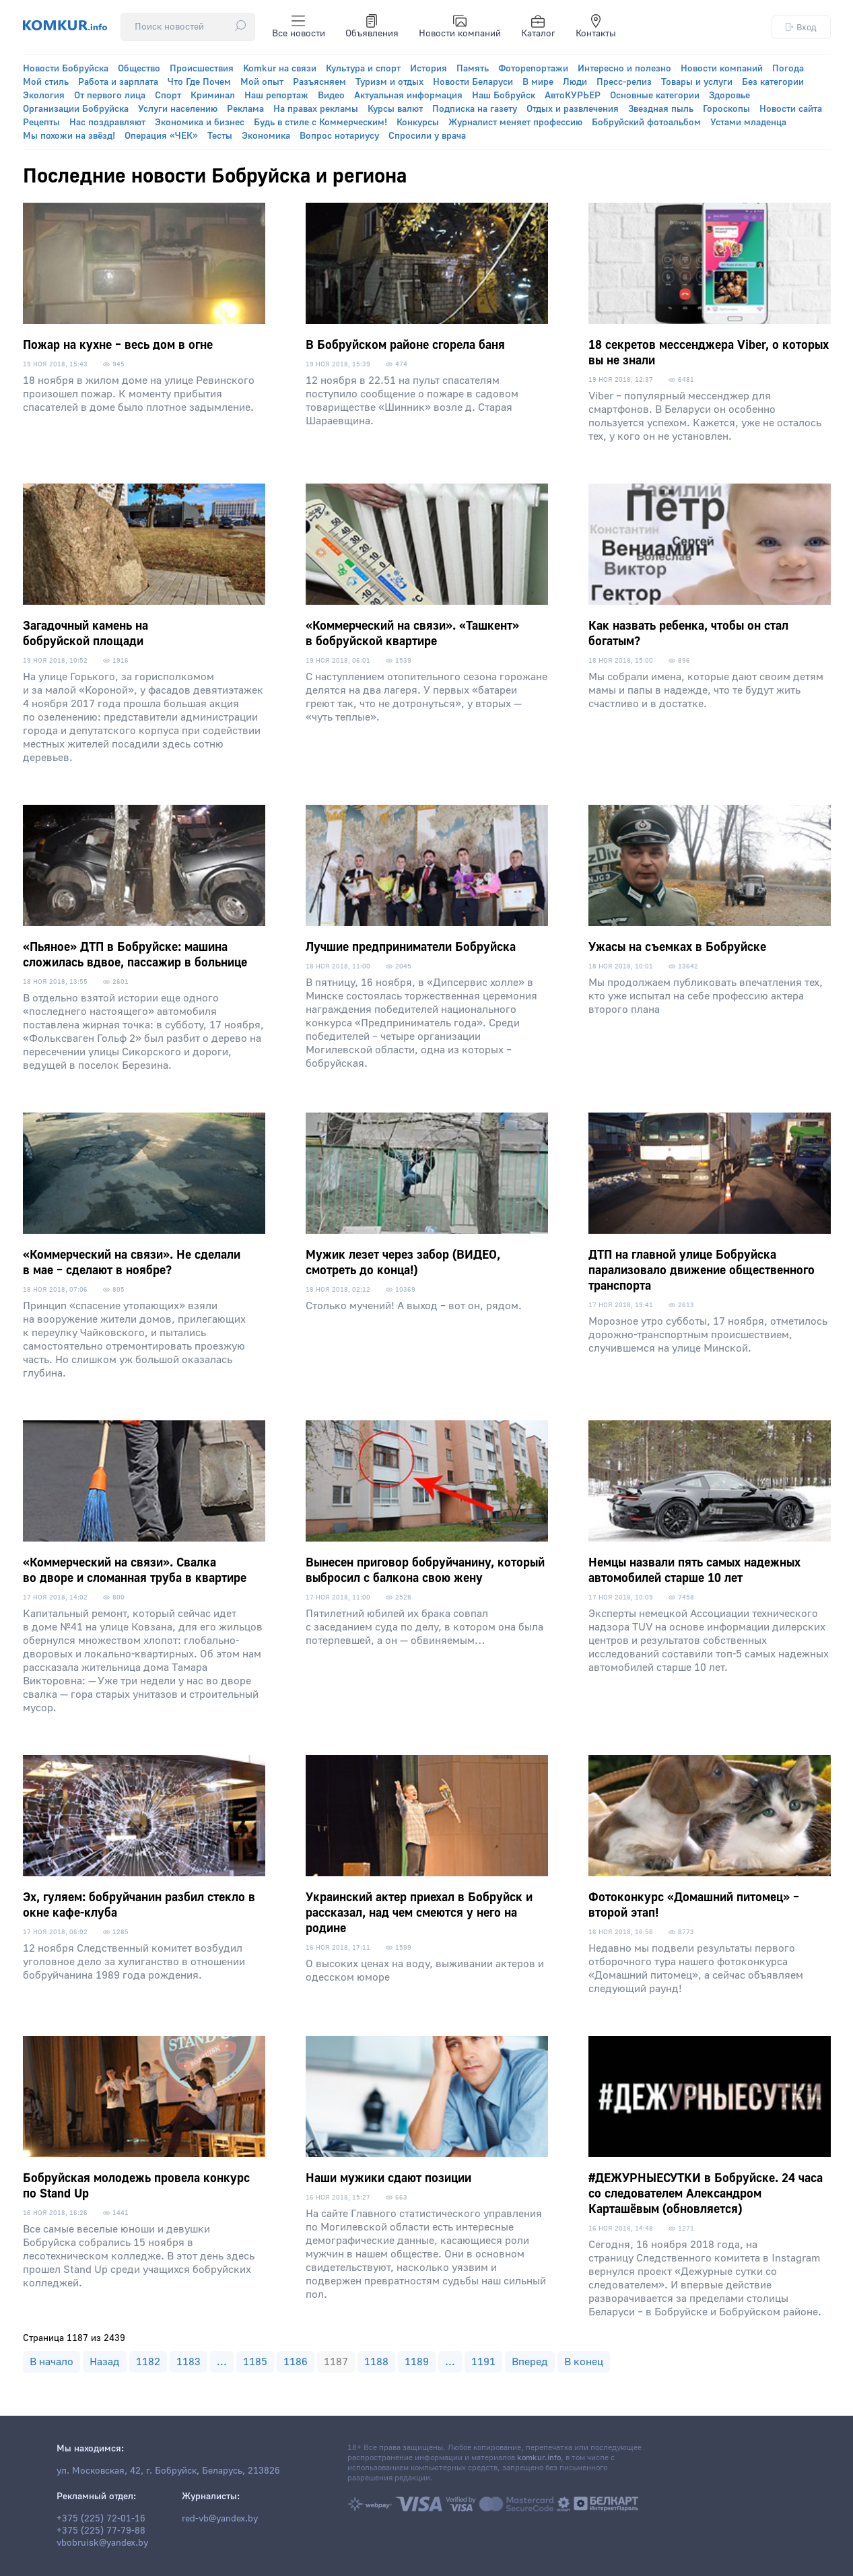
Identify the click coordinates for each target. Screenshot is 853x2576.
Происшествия (202, 69)
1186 (295, 2362)
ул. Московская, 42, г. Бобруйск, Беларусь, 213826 (168, 2471)
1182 (148, 2362)
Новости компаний (460, 27)
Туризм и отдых (389, 82)
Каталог (538, 27)
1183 (188, 2362)
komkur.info (539, 2458)
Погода (788, 69)
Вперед (530, 2362)
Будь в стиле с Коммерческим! (320, 123)
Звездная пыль (660, 109)
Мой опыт (261, 82)
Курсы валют (395, 109)
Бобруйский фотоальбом (646, 123)
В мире (537, 82)
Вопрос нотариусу (339, 136)
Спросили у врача (427, 136)
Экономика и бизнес (199, 123)
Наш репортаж (276, 96)
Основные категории (655, 96)
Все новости (298, 27)
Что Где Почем (199, 82)
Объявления (372, 27)
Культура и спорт (363, 69)
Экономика (266, 136)
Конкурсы (418, 123)
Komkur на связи (279, 69)
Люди (575, 82)
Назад (105, 2362)
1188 (376, 2362)
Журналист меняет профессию (515, 123)
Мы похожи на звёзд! (69, 136)
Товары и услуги (696, 82)
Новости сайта (790, 109)
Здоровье (729, 96)
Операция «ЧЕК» (161, 136)
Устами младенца (748, 123)
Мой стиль (46, 82)
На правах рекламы (315, 109)
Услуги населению (177, 109)
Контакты (596, 27)
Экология (44, 96)
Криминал (213, 96)
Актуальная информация (408, 96)
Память (472, 69)
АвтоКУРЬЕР (573, 96)
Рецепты (41, 123)
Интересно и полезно (624, 69)
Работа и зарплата (118, 82)
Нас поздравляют (107, 123)
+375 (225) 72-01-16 (101, 2519)
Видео (331, 96)
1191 (483, 2362)
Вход (801, 27)
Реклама (245, 109)
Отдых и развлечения (572, 109)
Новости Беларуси (473, 82)
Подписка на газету (474, 109)
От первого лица (109, 96)
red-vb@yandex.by (220, 2519)
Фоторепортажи (533, 69)
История (428, 69)
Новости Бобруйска (65, 69)
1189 (417, 2362)
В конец (583, 2362)
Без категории (773, 82)
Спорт (168, 96)
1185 (255, 2362)
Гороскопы (726, 109)
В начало (51, 2362)
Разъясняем (319, 82)
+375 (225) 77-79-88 (101, 2531)
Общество (139, 69)
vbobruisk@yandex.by (102, 2543)
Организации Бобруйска (76, 109)
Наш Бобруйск (503, 96)
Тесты (219, 136)
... (222, 2362)
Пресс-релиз (624, 82)
